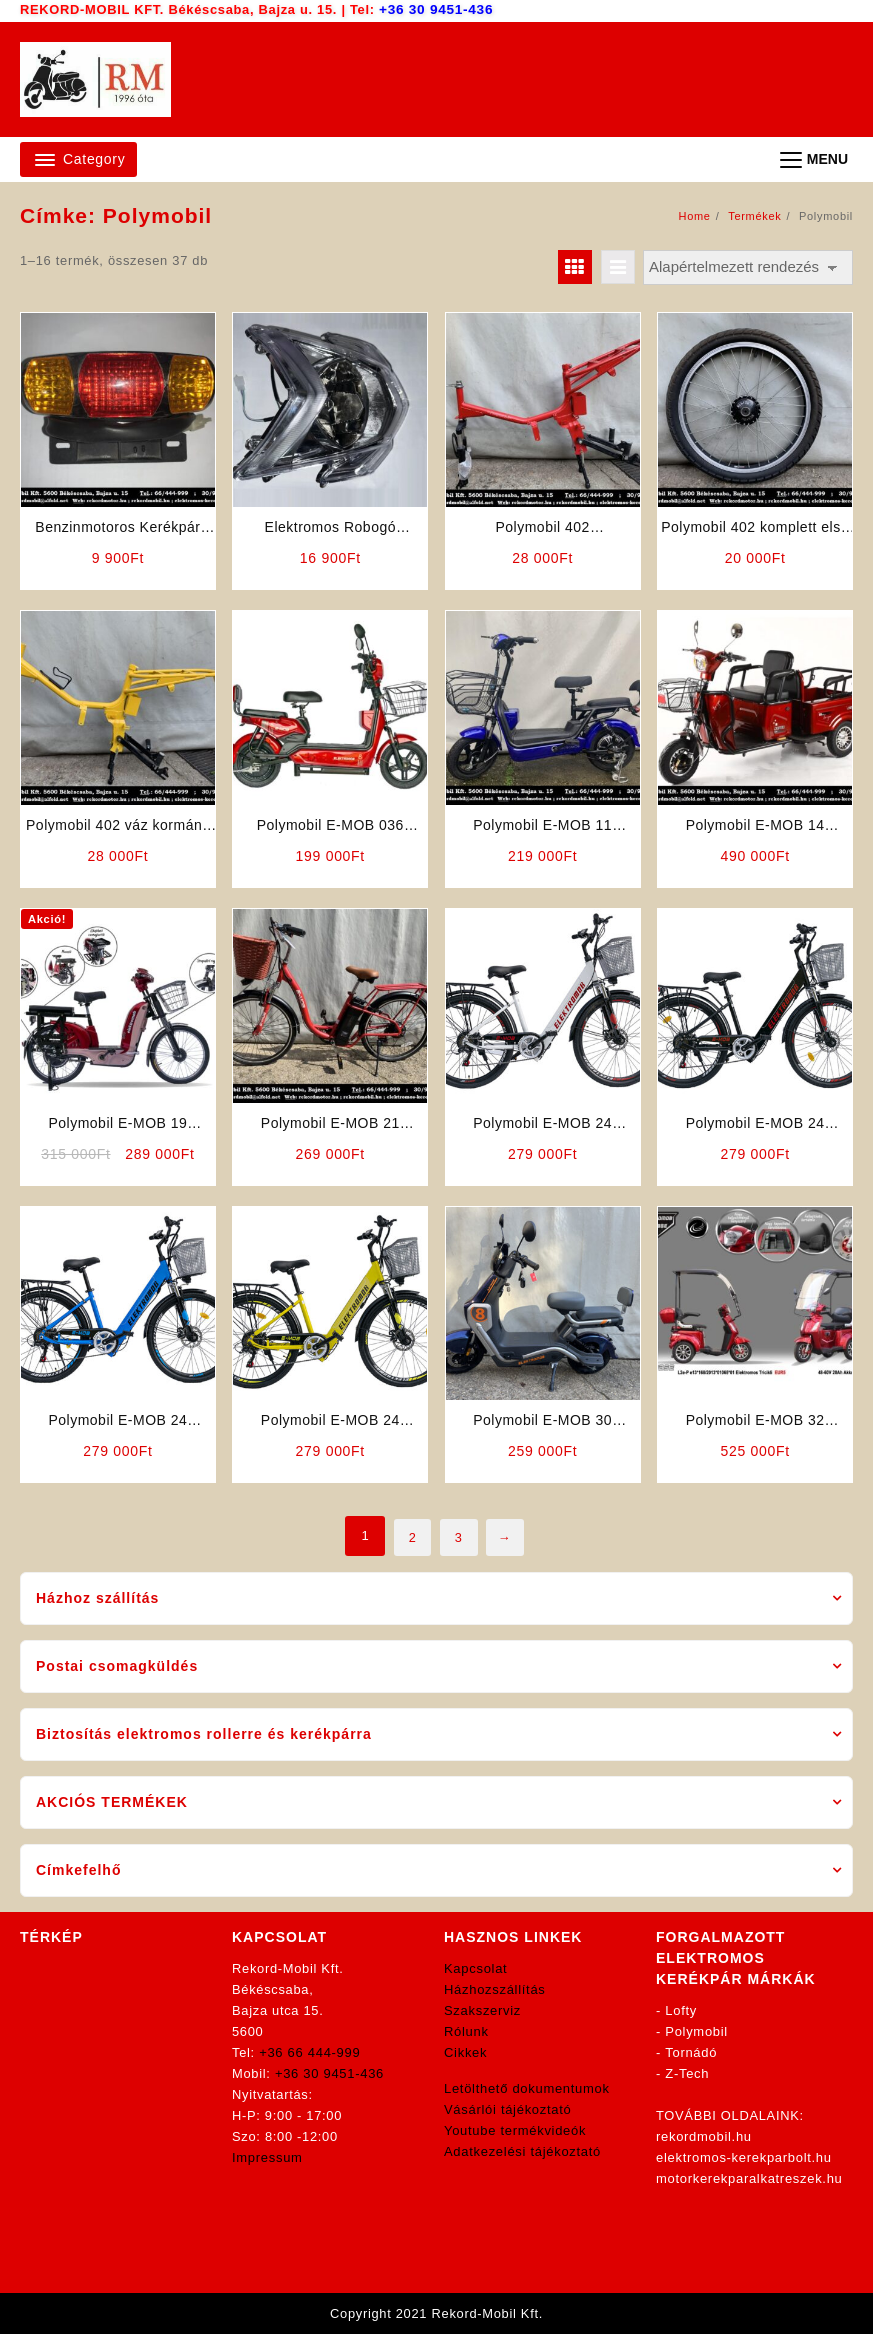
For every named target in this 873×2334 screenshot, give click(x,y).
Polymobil (696, 2031)
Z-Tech (687, 2073)
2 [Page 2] (410, 1535)
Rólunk (466, 2031)
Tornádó (691, 2052)
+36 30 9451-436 (436, 9)
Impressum (267, 2157)
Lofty (681, 2010)
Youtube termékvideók (515, 2130)
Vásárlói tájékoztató (507, 2109)
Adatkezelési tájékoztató (522, 2151)
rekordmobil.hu (704, 2136)
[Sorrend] (748, 267)
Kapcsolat (475, 1968)
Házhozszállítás (495, 1989)
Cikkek (465, 2052)
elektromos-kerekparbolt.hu (744, 2157)
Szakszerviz (482, 2010)
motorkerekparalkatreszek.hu (749, 2178)
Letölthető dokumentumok (527, 2088)
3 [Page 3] (459, 1535)
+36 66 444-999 (309, 2052)
